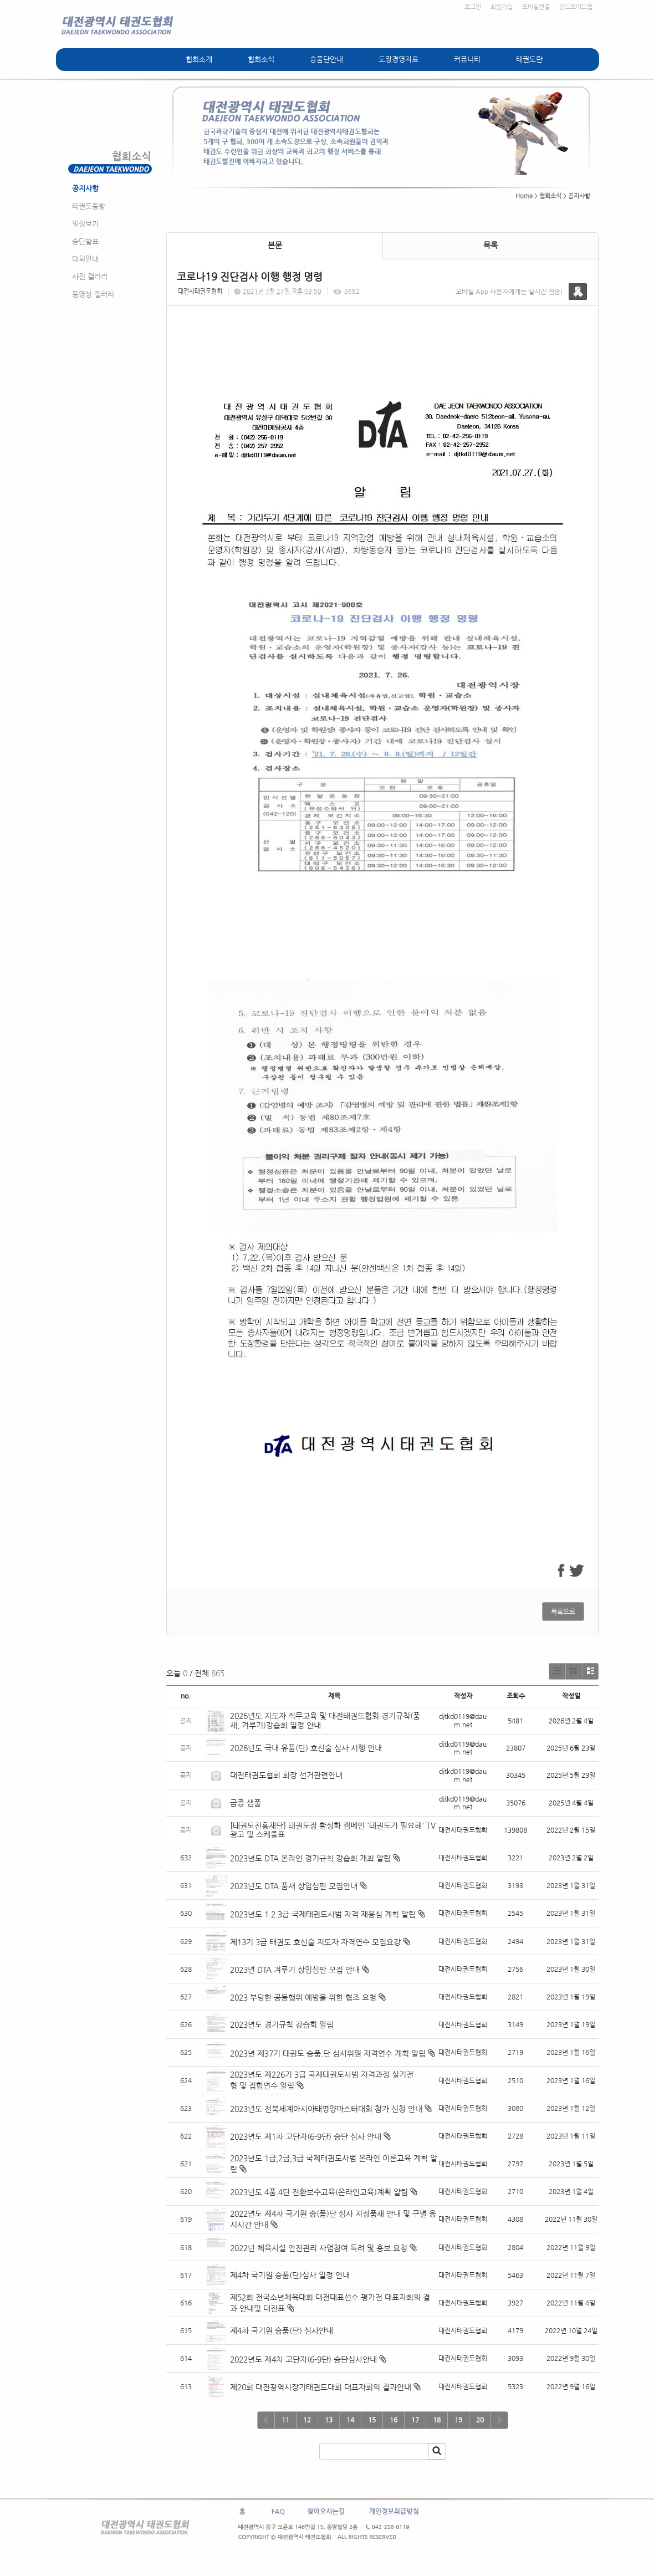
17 (415, 2420)
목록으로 (563, 1611)
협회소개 (199, 59)
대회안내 (85, 258)
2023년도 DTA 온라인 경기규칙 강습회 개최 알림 (310, 1858)
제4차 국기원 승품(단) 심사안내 (281, 2330)
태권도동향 (88, 206)
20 (480, 2420)
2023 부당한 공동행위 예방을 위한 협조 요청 (303, 1997)
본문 (275, 245)
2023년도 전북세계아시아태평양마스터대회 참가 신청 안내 (326, 2108)
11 (285, 2420)
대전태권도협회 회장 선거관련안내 (286, 1775)
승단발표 (85, 241)
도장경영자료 (398, 59)
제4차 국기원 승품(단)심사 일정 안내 (290, 2275)
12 (307, 2420)
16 (393, 2420)
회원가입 (502, 7)
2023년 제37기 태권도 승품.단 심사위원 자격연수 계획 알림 (328, 2053)
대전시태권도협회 (200, 291)
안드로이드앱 (575, 7)
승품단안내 (326, 59)
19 (458, 2420)
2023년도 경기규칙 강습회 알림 (282, 2024)
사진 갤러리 (90, 276)
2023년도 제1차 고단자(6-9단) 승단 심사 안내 (305, 2136)
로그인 (472, 7)
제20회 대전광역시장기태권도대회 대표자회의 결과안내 (320, 2387)
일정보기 (85, 224)
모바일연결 (536, 7)
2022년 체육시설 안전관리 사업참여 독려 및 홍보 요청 (318, 2247)
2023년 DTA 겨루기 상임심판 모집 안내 (295, 1969)
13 (329, 2420)
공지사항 (85, 188)
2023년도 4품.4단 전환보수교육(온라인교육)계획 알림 (319, 2191)
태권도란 (529, 59)
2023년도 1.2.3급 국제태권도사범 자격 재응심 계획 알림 (323, 1914)
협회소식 (261, 59)
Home (524, 196)
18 (437, 2420)
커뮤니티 (467, 59)
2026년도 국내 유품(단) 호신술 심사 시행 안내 (306, 1747)
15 (372, 2420)
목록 (490, 245)
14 (350, 2420)
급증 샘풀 (246, 1802)
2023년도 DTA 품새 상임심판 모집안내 (293, 1885)
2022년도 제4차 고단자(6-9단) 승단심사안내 (303, 2359)
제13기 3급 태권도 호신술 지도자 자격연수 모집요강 (315, 1941)
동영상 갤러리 (93, 294)
